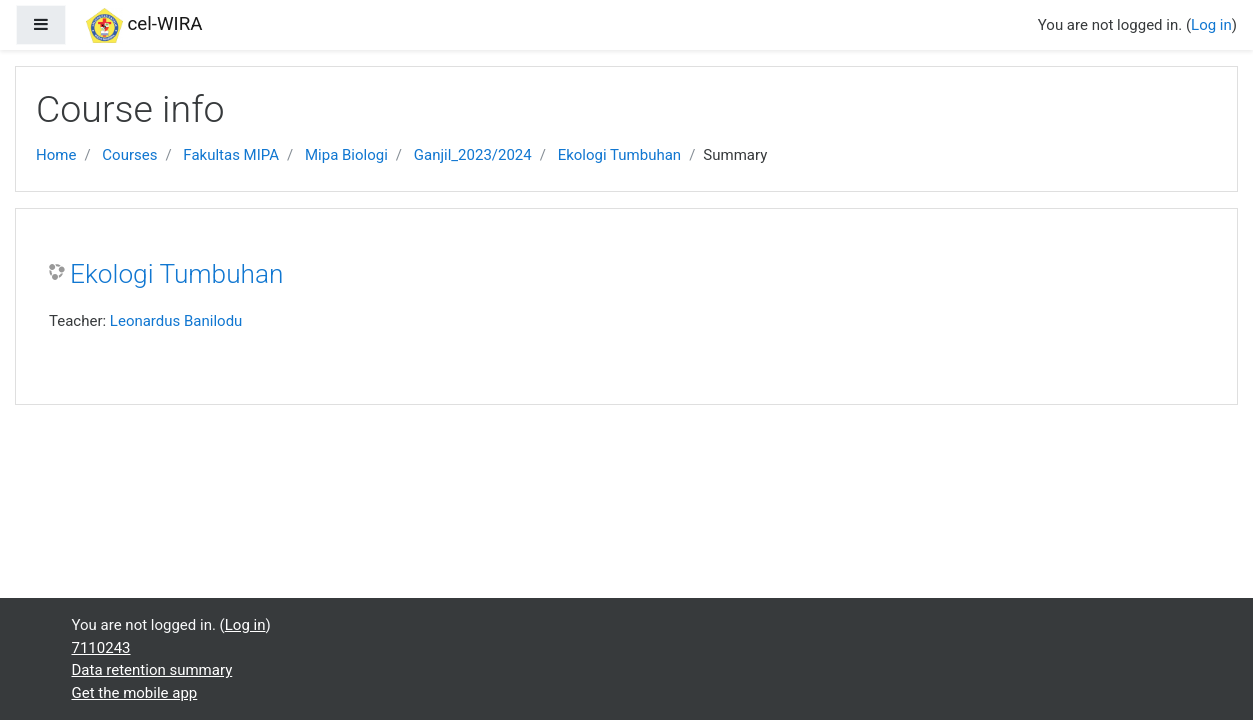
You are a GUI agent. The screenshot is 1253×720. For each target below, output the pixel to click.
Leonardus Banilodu (176, 321)
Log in (1211, 25)
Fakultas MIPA (231, 155)
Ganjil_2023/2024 (473, 155)
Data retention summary (152, 670)
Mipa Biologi (346, 155)
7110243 (101, 648)
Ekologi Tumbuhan (619, 155)
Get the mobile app (135, 693)
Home (56, 155)
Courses (129, 155)
